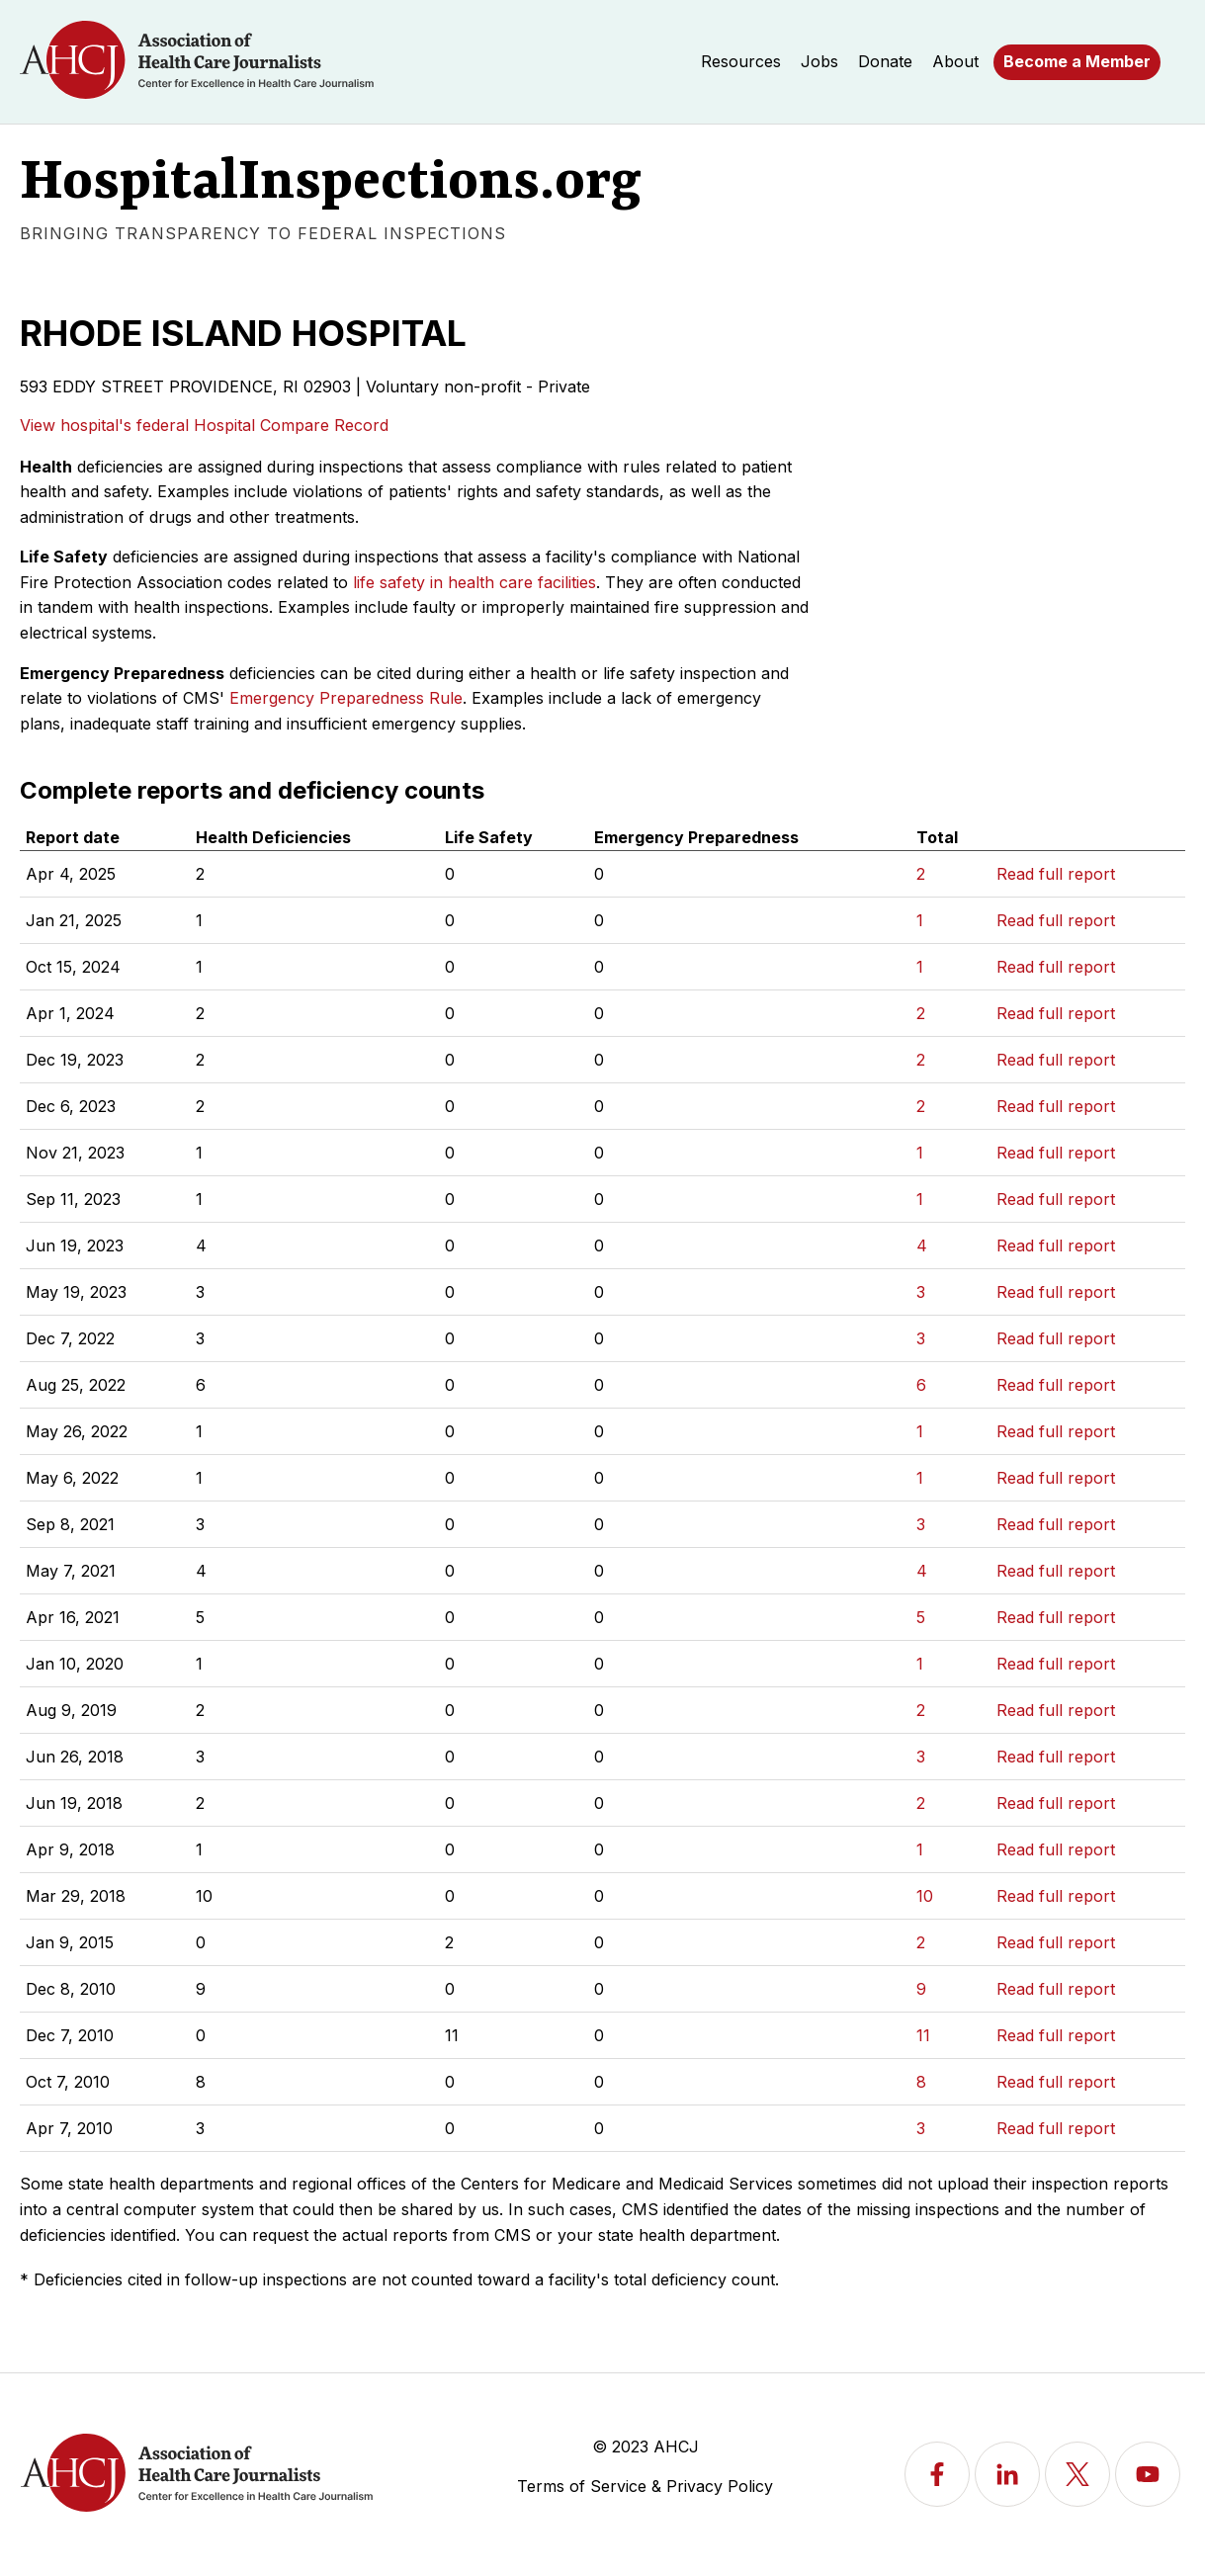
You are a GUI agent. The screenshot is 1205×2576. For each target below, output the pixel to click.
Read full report (1055, 874)
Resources (741, 61)
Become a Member (1077, 61)
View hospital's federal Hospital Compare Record (204, 425)
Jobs (819, 61)
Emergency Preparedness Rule (346, 698)
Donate (885, 61)
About (955, 61)
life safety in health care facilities (474, 582)
